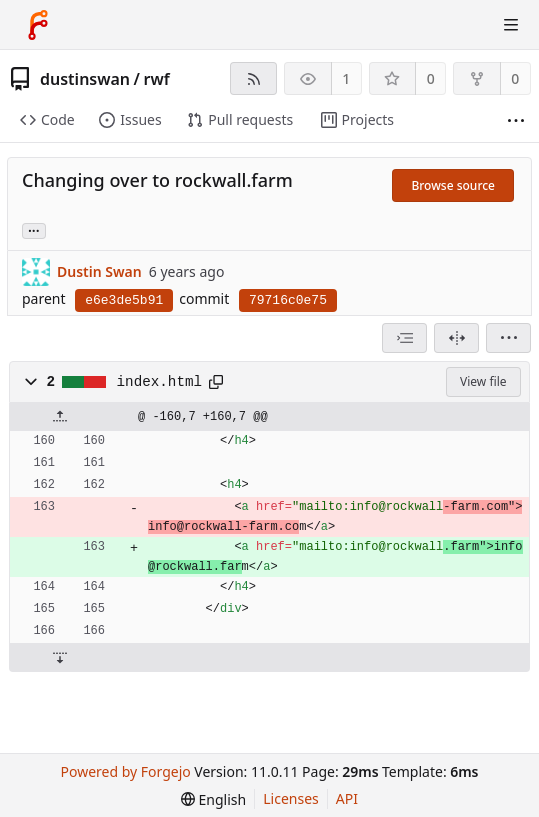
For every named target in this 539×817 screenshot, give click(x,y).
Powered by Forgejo (126, 771)
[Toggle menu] (511, 25)
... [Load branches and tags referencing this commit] (34, 229)
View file (483, 381)
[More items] (516, 120)
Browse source (453, 185)
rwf (156, 79)
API (347, 798)
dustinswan (85, 79)
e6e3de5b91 (124, 300)
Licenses (291, 798)
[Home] (38, 25)
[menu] (508, 338)
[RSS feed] (253, 78)
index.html (160, 382)
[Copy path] (216, 382)
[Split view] (456, 338)
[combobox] (404, 338)
